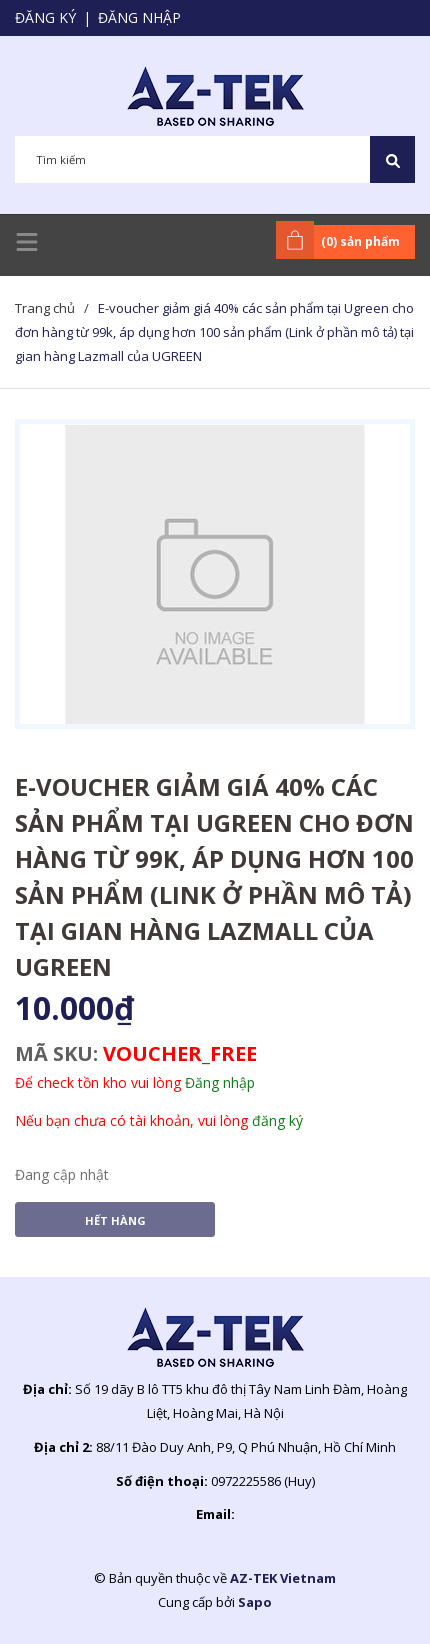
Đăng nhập (139, 17)
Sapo (255, 1602)
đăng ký (277, 1120)
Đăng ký (45, 17)
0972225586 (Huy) (263, 1481)
